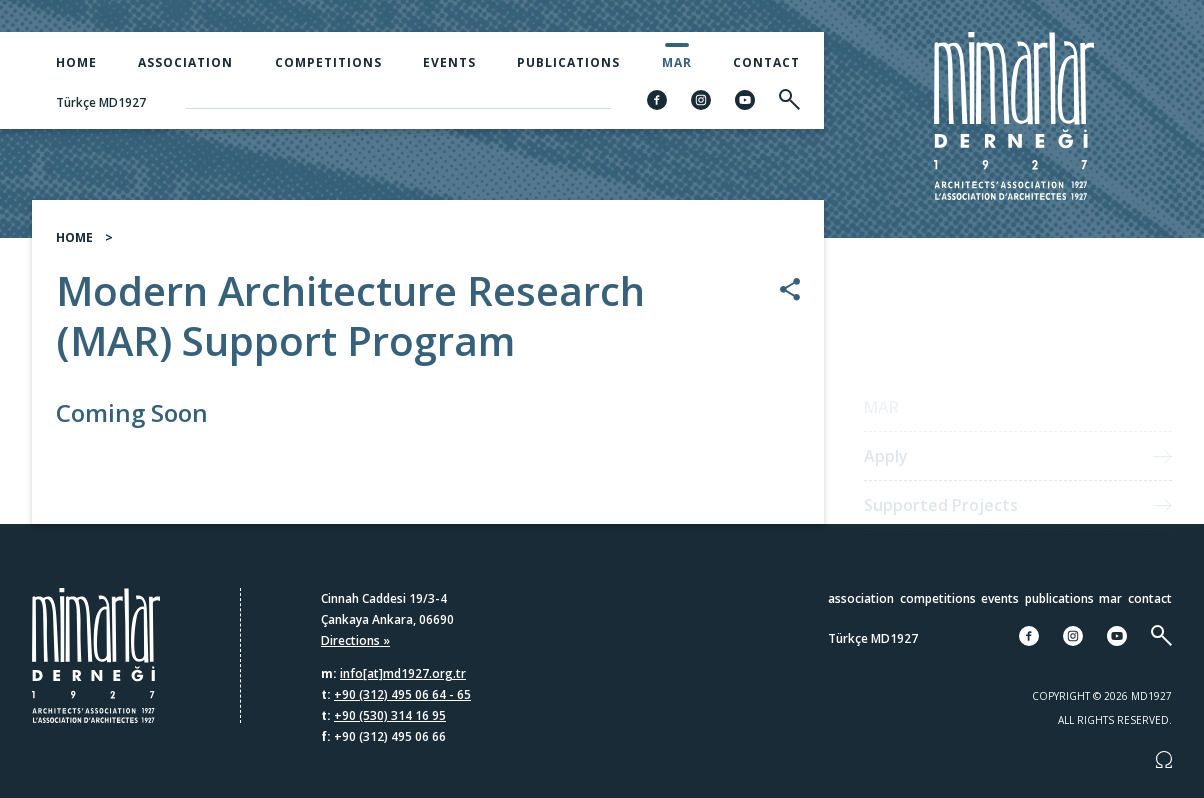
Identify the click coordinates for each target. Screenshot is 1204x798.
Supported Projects (941, 514)
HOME (74, 247)
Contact (766, 62)
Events (449, 62)
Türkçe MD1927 (101, 102)
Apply (886, 465)
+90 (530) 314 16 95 (390, 715)
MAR (677, 62)
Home (76, 62)
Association (185, 62)
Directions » (355, 640)
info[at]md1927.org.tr (403, 673)
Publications (568, 62)
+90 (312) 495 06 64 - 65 (402, 694)
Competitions (328, 62)
